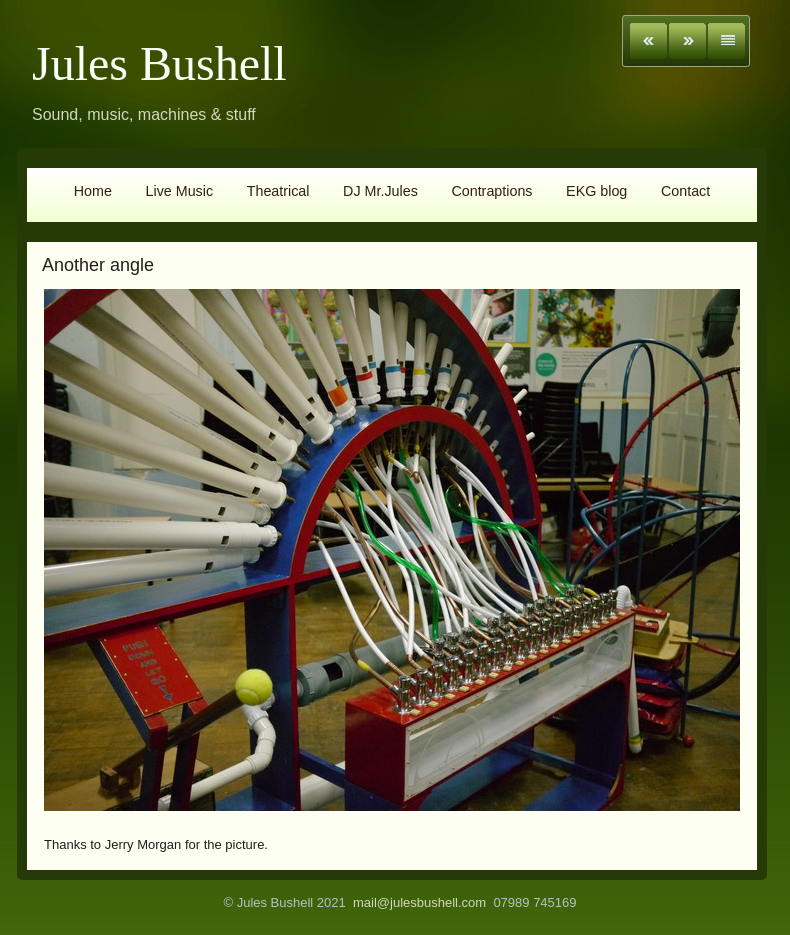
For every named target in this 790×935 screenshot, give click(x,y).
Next (687, 41)
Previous (648, 41)
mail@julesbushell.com (419, 902)
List (726, 41)
